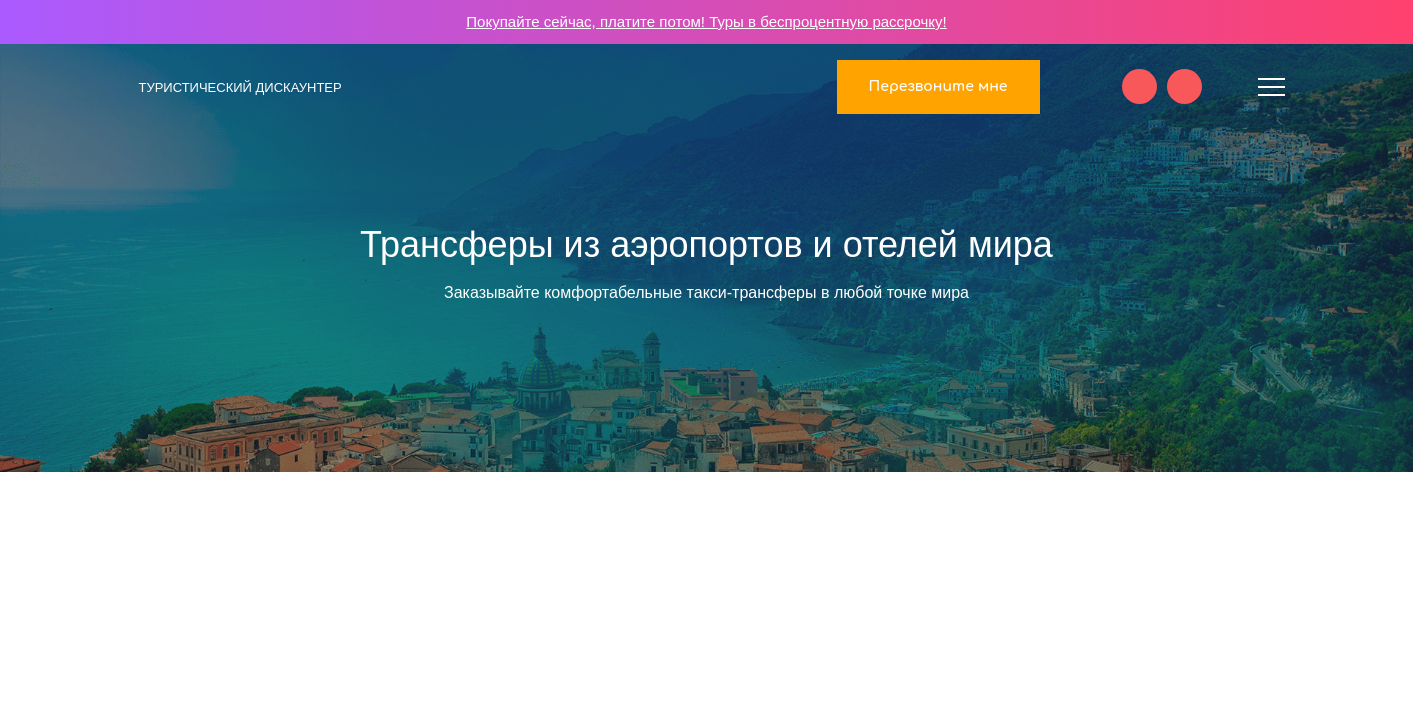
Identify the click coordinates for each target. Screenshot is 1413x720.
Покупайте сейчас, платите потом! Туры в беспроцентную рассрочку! (706, 21)
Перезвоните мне (938, 86)
